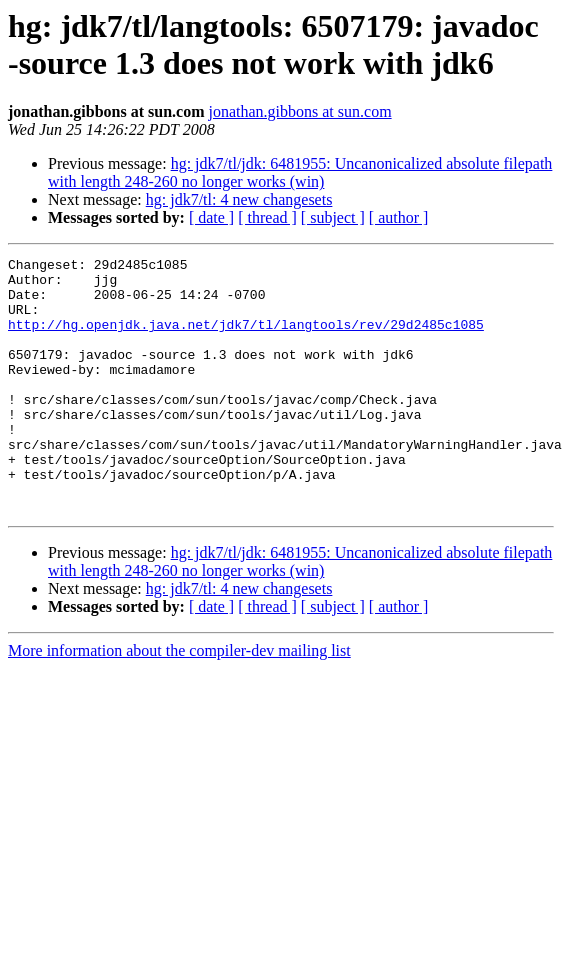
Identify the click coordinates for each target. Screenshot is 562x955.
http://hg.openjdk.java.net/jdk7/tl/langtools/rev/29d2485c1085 (246, 339)
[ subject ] (333, 217)
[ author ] (399, 217)
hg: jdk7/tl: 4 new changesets (239, 199)
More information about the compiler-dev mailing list (179, 701)
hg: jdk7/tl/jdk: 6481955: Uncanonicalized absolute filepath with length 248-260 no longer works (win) (300, 172)
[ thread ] (267, 217)
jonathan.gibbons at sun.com (300, 111)
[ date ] (211, 217)
